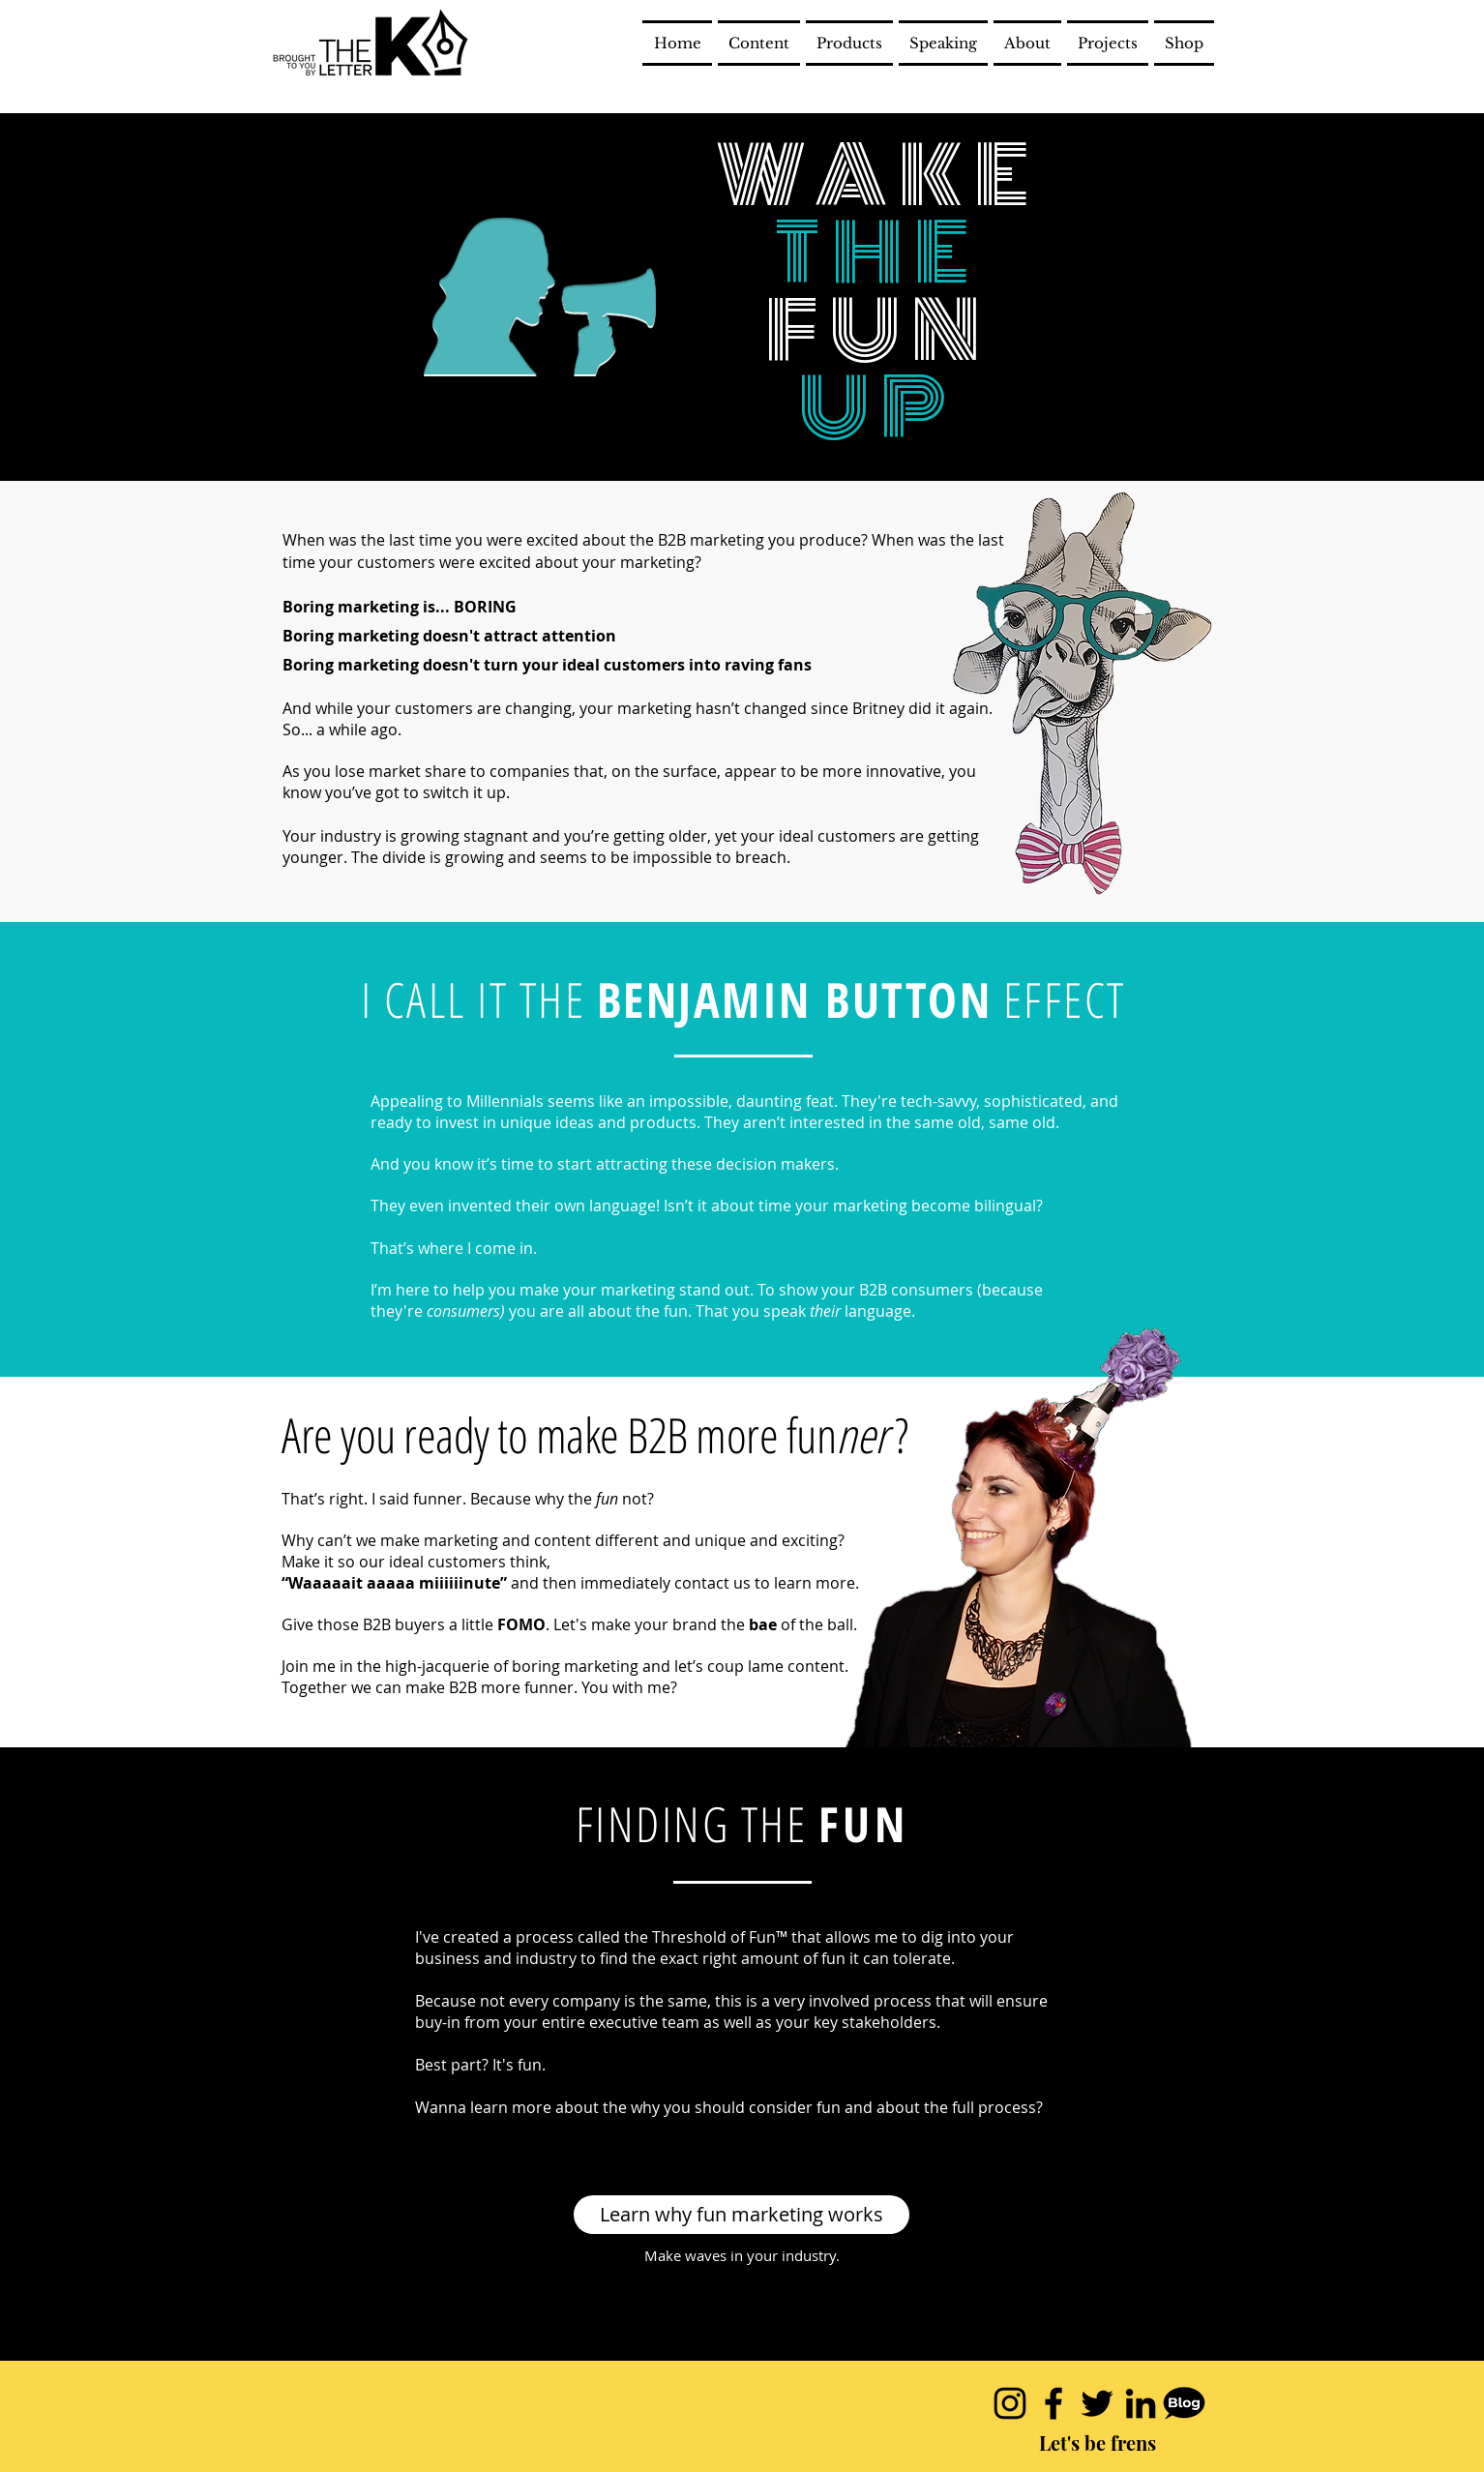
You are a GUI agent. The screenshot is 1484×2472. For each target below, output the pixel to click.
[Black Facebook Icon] (1053, 2403)
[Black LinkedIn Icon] (1140, 2403)
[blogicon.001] (1184, 2403)
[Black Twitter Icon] (1097, 2403)
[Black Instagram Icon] (1010, 2403)
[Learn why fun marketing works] (741, 2214)
